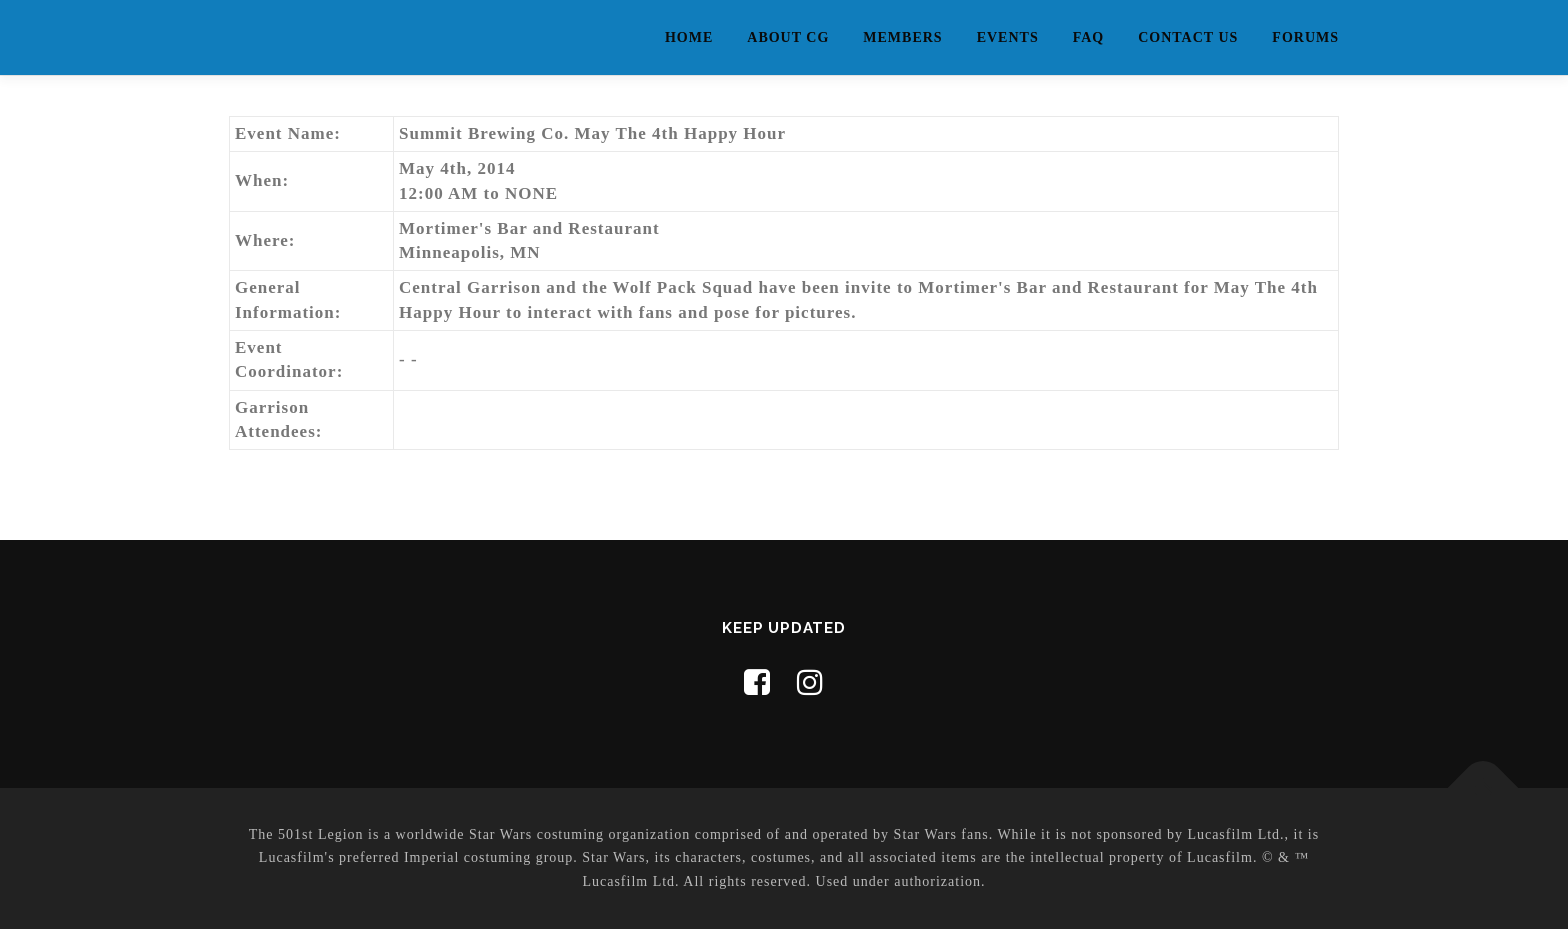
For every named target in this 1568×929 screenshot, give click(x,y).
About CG (788, 37)
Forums (1305, 37)
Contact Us (1188, 37)
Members (902, 37)
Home (689, 37)
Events (1008, 37)
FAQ (1089, 37)
